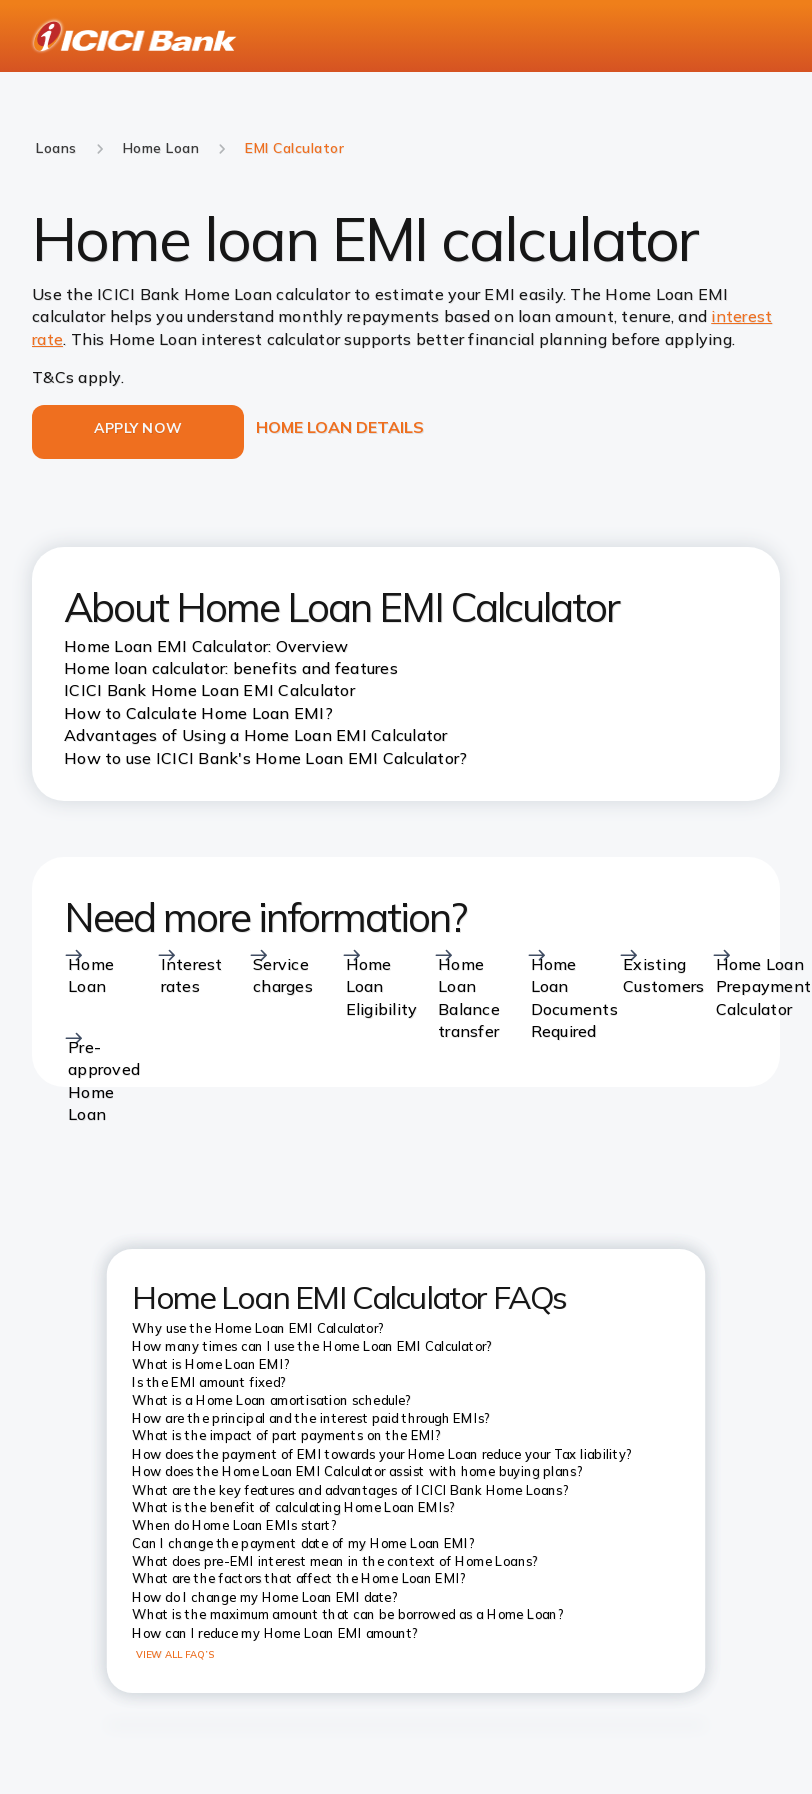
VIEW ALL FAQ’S (175, 1654)
